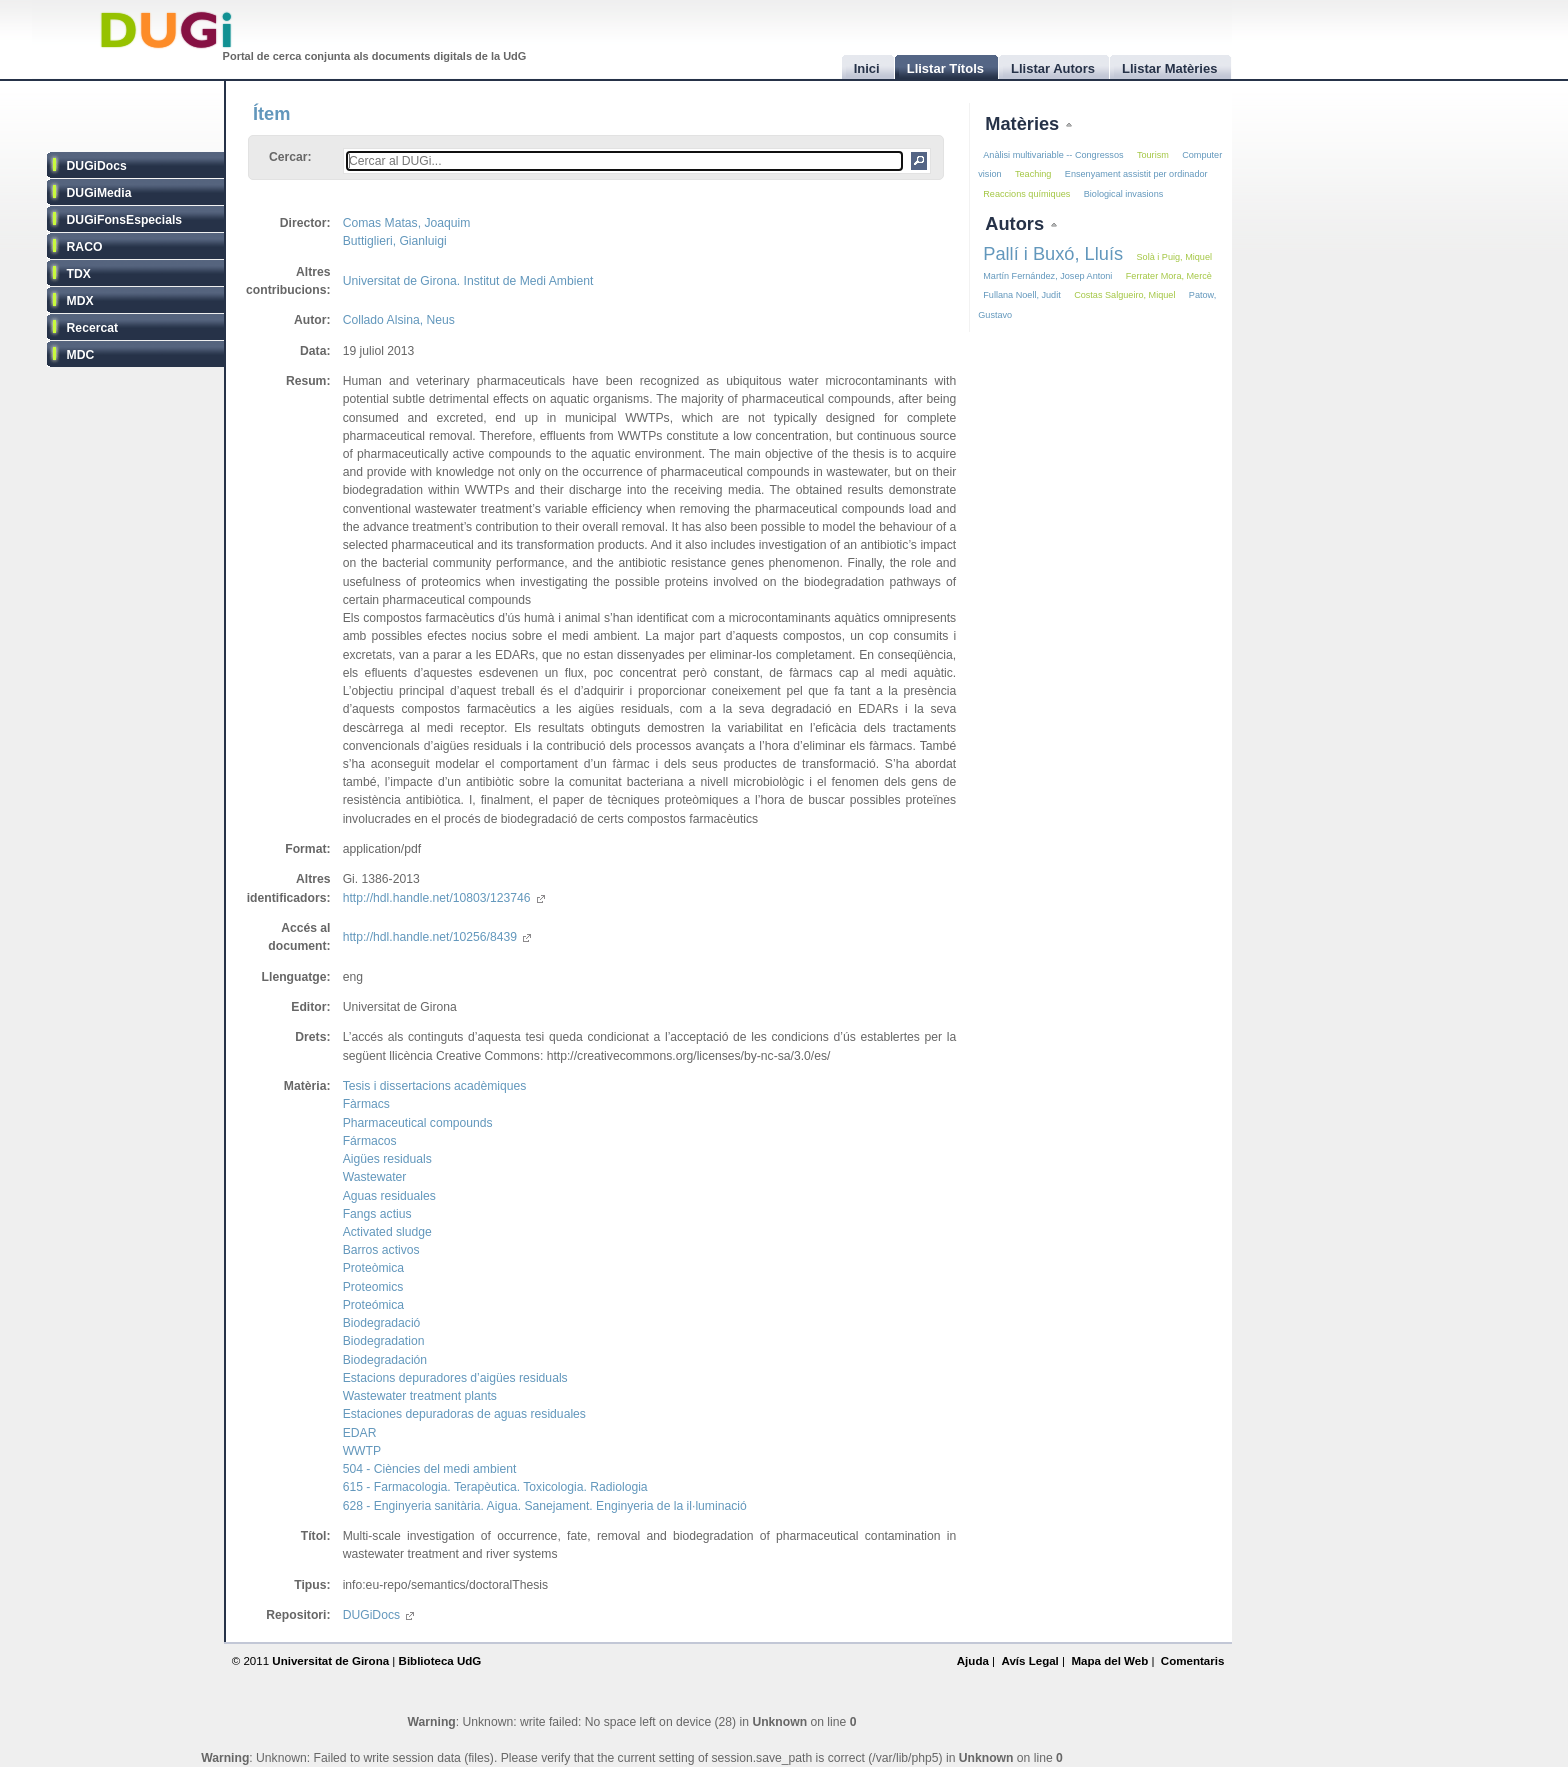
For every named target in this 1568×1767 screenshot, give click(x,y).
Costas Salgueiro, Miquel (1124, 295)
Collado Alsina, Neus (399, 320)
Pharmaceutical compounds (418, 1123)
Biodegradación (385, 1360)
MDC (81, 355)
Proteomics (373, 1287)
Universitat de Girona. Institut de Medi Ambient (468, 281)
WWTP (362, 1451)
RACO (85, 247)
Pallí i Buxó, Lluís (1053, 253)
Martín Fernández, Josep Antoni (1047, 276)
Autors (1017, 223)
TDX (79, 274)
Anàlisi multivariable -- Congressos (1053, 155)
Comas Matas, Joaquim (407, 223)
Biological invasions (1124, 194)
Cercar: (290, 157)
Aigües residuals (387, 1159)
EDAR (360, 1433)
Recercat (92, 328)
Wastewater (375, 1177)
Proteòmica (373, 1268)
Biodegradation (384, 1341)
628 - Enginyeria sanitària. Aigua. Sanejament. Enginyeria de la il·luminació (545, 1506)
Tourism (1153, 155)
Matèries (1024, 123)
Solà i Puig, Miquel (1174, 257)
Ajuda (973, 1661)
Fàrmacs (366, 1104)
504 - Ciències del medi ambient (430, 1469)
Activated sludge (387, 1232)
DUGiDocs (97, 166)
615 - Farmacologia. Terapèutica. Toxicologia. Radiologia (495, 1487)
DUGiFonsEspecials (125, 220)
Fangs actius (377, 1214)
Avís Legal (1029, 1661)
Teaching (1033, 174)
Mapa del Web (1109, 1661)
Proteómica (373, 1305)
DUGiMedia (99, 193)
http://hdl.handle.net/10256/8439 (437, 937)
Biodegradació (382, 1323)
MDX (80, 301)
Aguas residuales (389, 1196)
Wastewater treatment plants (420, 1396)
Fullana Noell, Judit (1021, 295)
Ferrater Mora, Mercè (1169, 276)
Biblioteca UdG (440, 1661)
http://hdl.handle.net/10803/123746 (444, 898)
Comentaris (1193, 1661)
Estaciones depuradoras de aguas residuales (464, 1414)
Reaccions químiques (1026, 194)
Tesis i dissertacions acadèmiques (435, 1086)
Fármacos (370, 1141)
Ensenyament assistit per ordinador (1136, 174)
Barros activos (381, 1250)
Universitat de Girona (330, 1661)
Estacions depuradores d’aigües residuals (455, 1378)
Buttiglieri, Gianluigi (395, 241)
